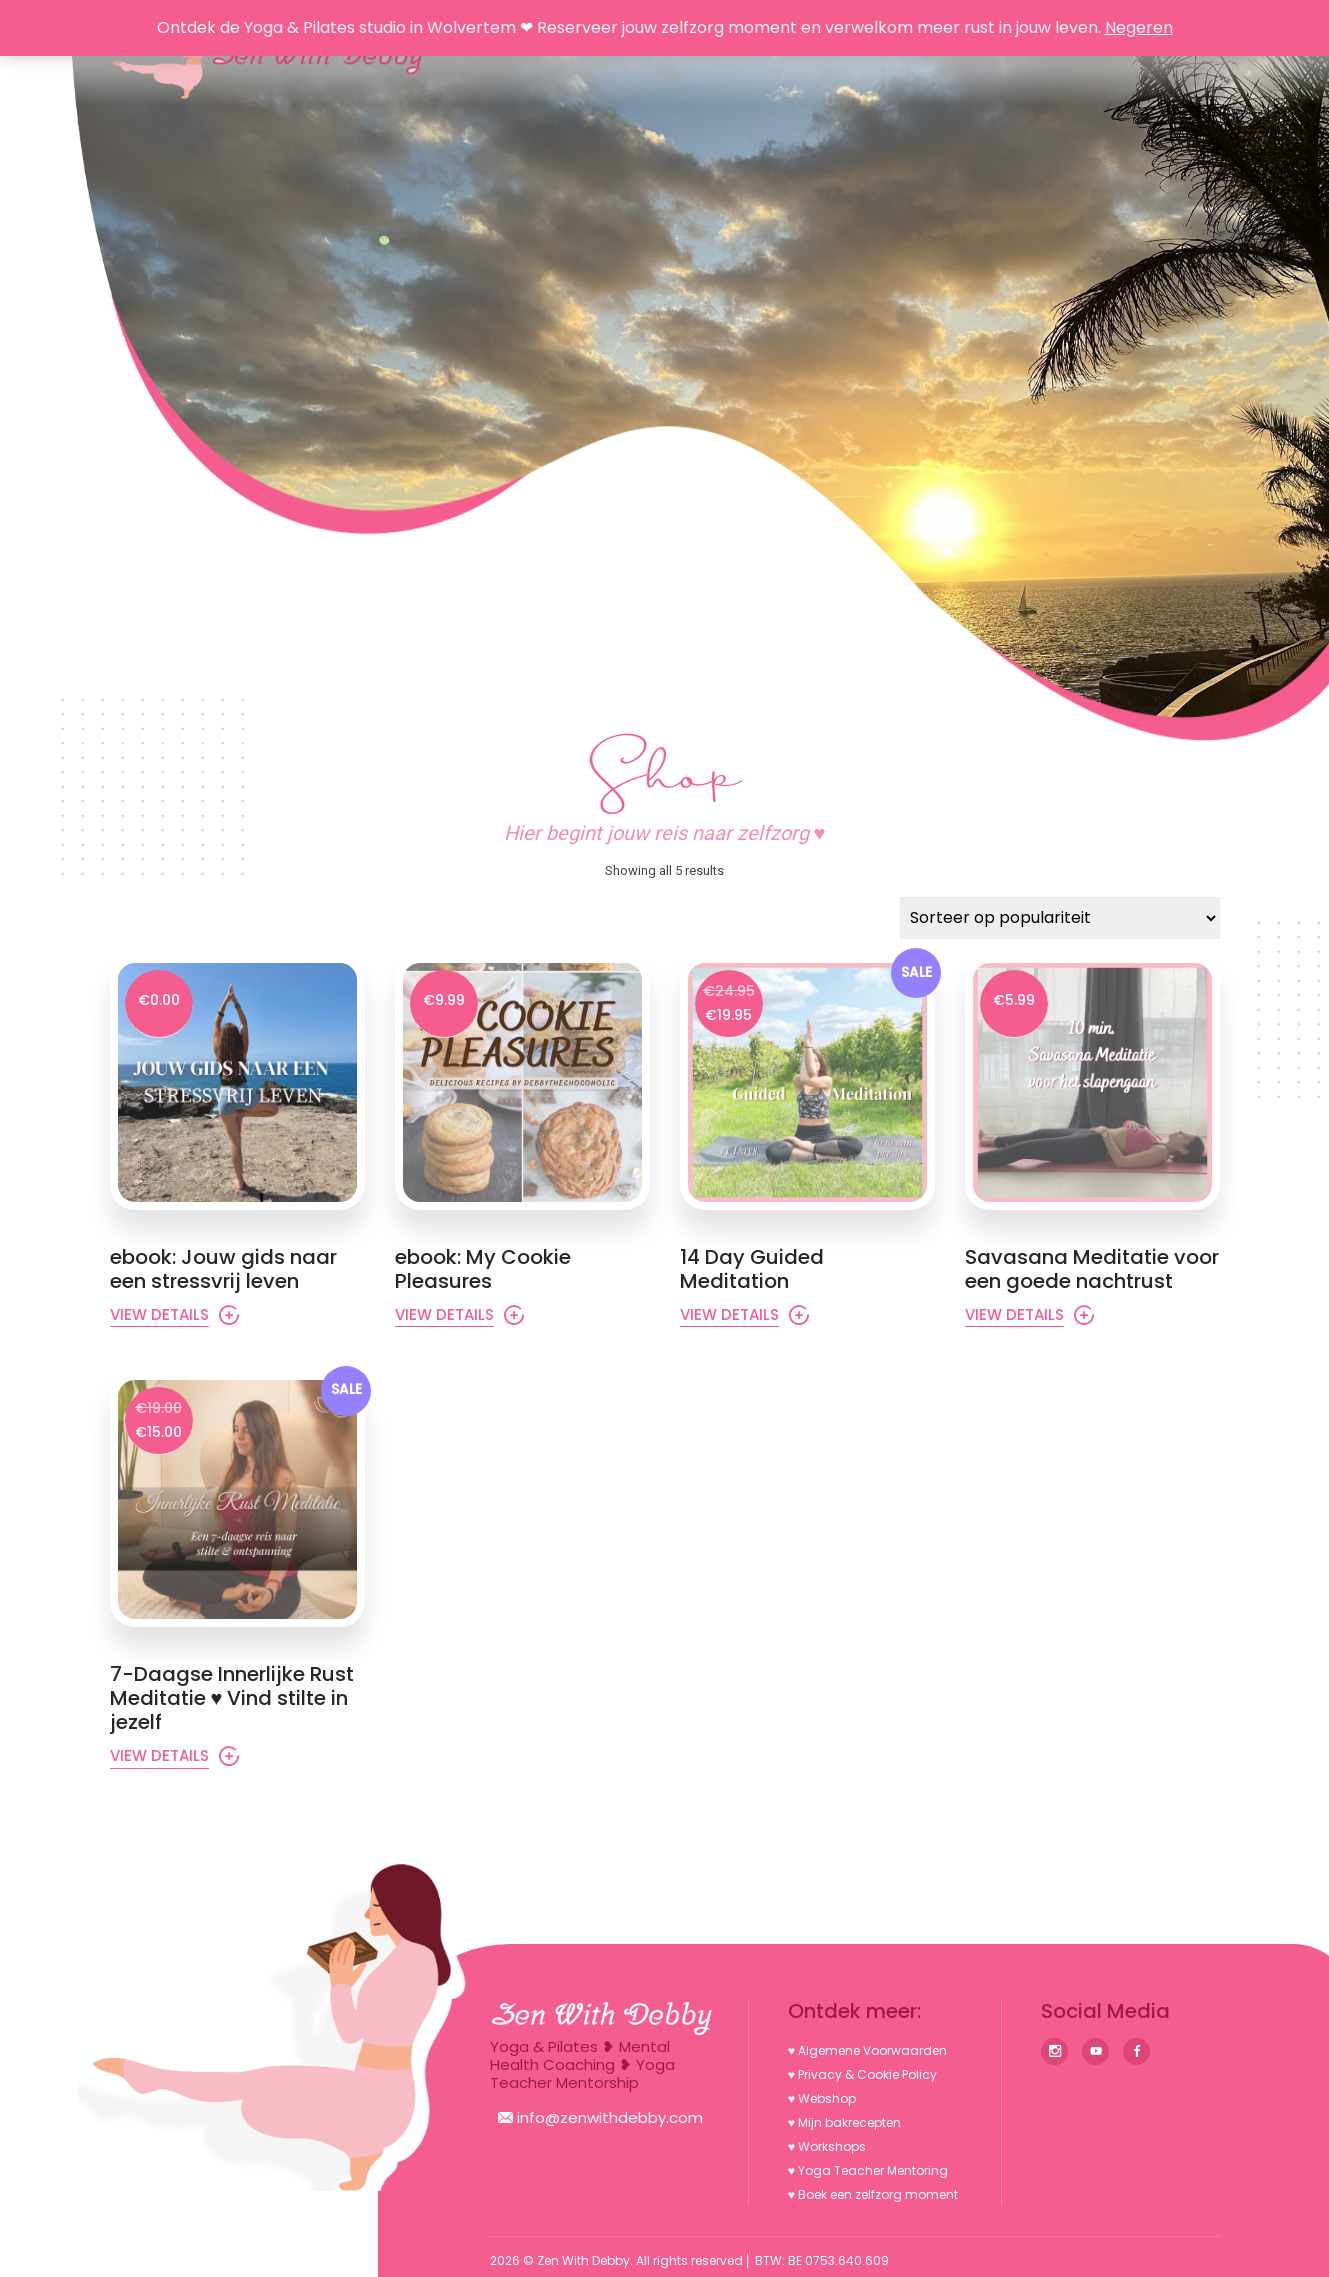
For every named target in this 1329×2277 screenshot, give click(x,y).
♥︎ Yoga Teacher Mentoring (868, 2170)
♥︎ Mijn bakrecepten (844, 2122)
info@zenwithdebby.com (600, 2117)
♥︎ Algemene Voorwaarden (867, 2050)
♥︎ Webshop (822, 2098)
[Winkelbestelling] (1060, 918)
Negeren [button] (1139, 27)
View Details (159, 1314)
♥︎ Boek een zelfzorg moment (873, 2194)
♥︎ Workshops (827, 2146)
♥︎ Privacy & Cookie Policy (862, 2074)
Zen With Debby (583, 2260)
